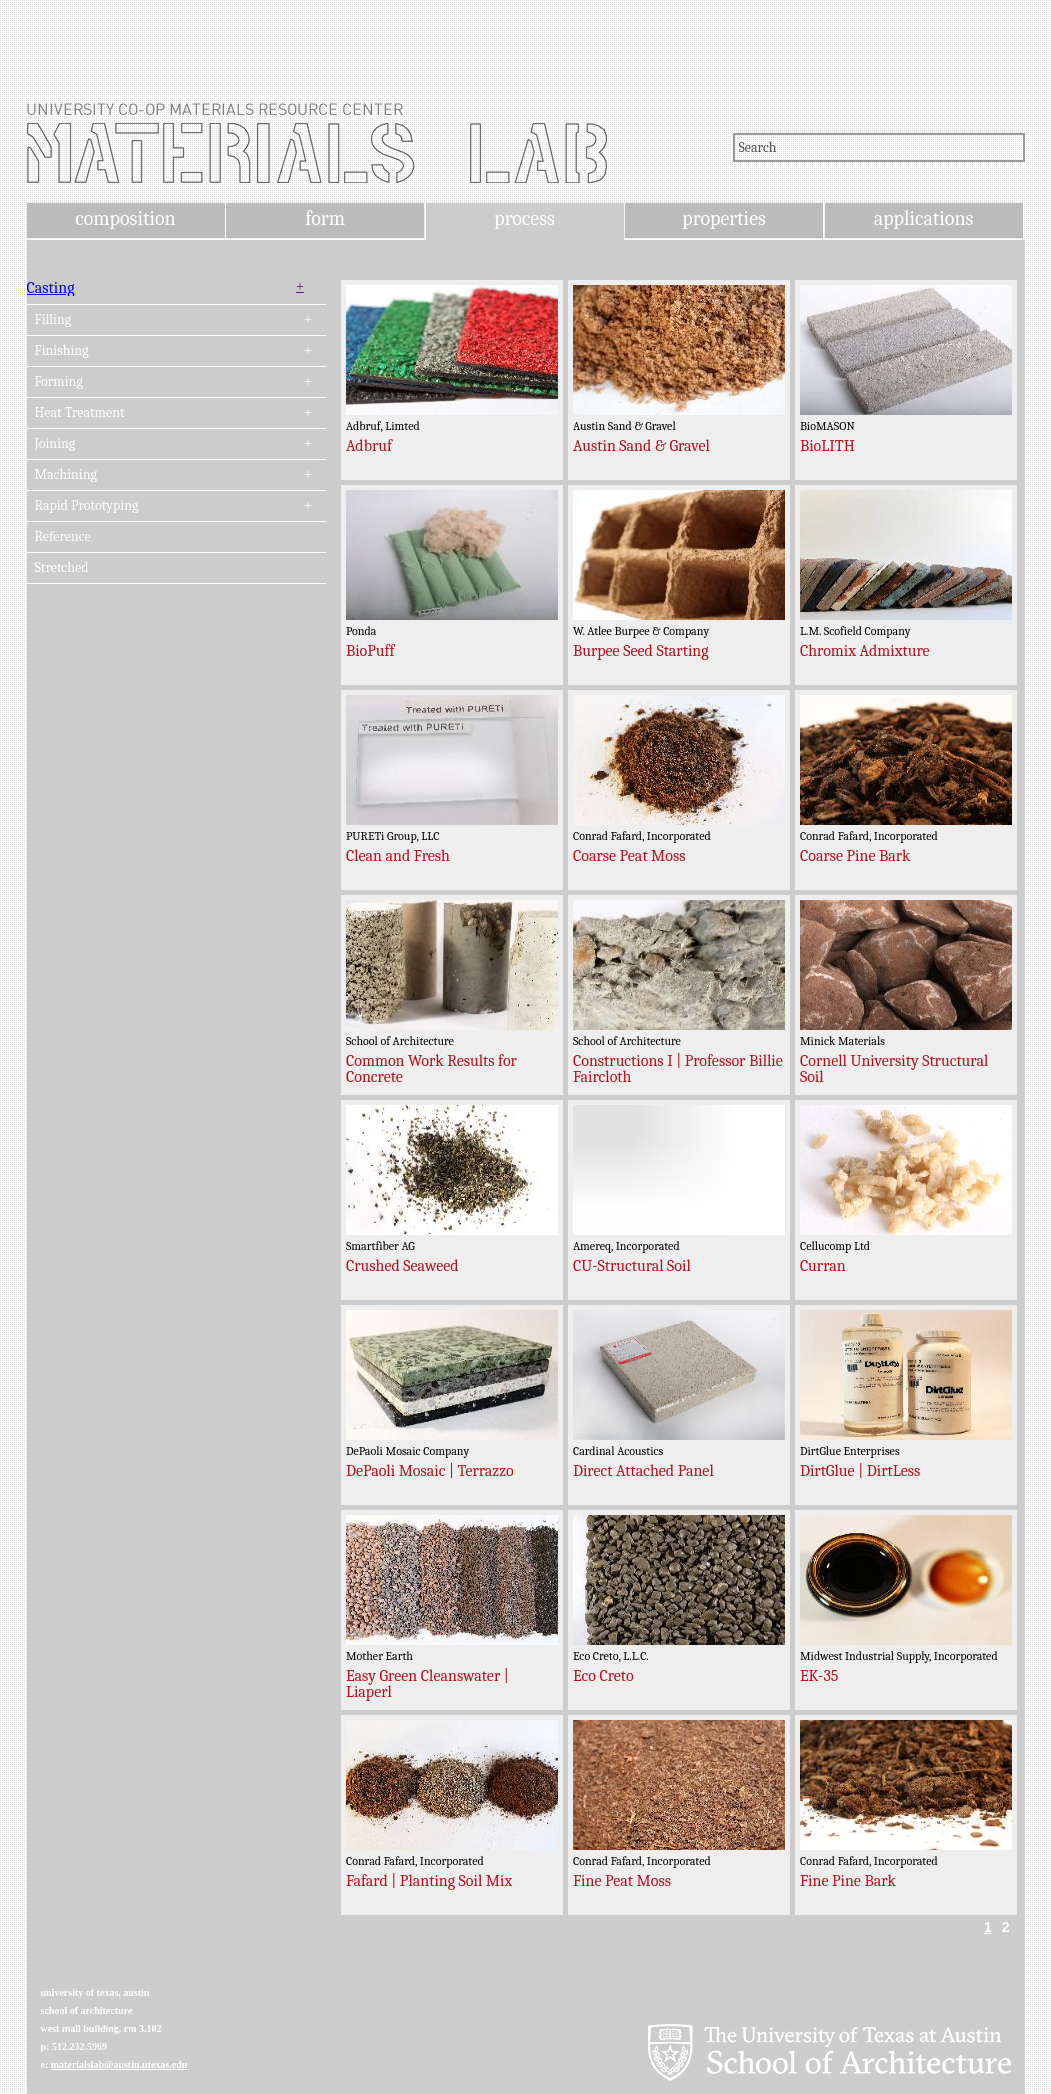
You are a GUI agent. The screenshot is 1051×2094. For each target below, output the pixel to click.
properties (723, 218)
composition (125, 218)
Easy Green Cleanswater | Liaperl (427, 1684)
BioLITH (827, 446)
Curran (823, 1266)
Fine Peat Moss (622, 1881)
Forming (59, 382)
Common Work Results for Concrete (431, 1069)
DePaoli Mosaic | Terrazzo (430, 1471)
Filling (53, 320)
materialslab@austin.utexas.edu (119, 2064)
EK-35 (819, 1676)
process (524, 218)
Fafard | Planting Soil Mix (429, 1881)
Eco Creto (603, 1676)
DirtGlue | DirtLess (860, 1471)
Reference (63, 537)
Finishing (62, 351)
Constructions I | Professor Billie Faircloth (678, 1069)
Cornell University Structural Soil (894, 1069)
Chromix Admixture (865, 651)
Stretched (62, 568)
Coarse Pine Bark (855, 856)
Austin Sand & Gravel (641, 446)
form (325, 218)
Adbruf (369, 446)
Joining (55, 444)
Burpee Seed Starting (641, 651)
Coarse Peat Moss (629, 856)
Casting (51, 288)
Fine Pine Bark (848, 1881)
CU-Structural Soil (632, 1266)
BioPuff (370, 651)
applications (924, 218)
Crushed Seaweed (402, 1266)
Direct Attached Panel (643, 1471)
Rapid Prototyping (87, 506)
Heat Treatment (80, 413)
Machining (66, 475)
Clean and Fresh (398, 856)
